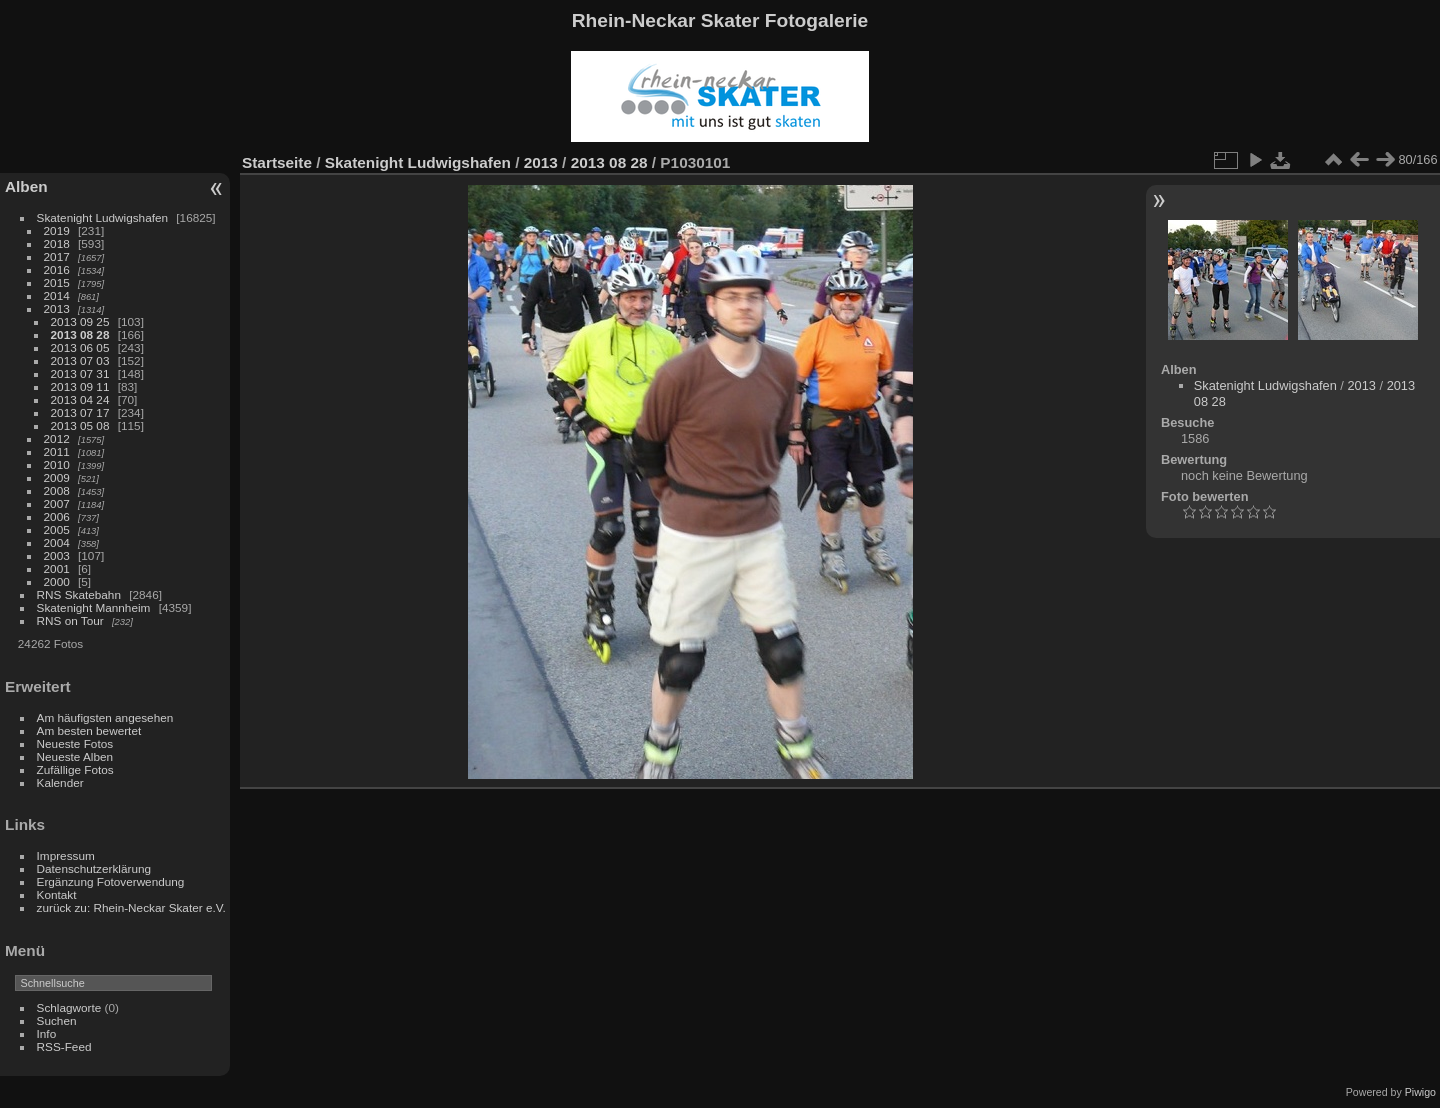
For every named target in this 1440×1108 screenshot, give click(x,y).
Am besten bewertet (89, 730)
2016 (57, 269)
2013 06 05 (80, 347)
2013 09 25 (80, 321)
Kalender (60, 782)
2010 (57, 464)
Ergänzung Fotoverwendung (111, 881)
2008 (57, 490)
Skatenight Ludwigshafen (102, 217)
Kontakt (57, 894)
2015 (57, 282)
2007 (57, 503)
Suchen (57, 1020)
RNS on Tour (70, 620)
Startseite (277, 162)
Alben (26, 186)
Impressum (66, 855)
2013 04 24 (80, 399)
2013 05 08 (80, 425)
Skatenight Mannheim (94, 607)
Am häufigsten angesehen (105, 717)
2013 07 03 (80, 360)
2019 (57, 230)
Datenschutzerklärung (94, 868)
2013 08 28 (80, 334)
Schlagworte (69, 1007)
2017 (57, 256)
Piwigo (1420, 1092)
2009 (57, 477)
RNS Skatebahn (79, 594)
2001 (57, 568)
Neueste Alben (75, 756)
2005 (57, 529)
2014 (57, 295)
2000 (57, 581)
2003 (57, 555)
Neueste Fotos (75, 743)
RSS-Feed (64, 1046)
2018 (57, 243)
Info (47, 1033)
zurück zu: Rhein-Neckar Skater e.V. (131, 907)
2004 (57, 542)
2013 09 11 (80, 386)
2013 (57, 308)
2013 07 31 (80, 373)
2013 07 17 (80, 412)
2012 (57, 438)
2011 (57, 451)
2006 (57, 516)
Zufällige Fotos (75, 769)
